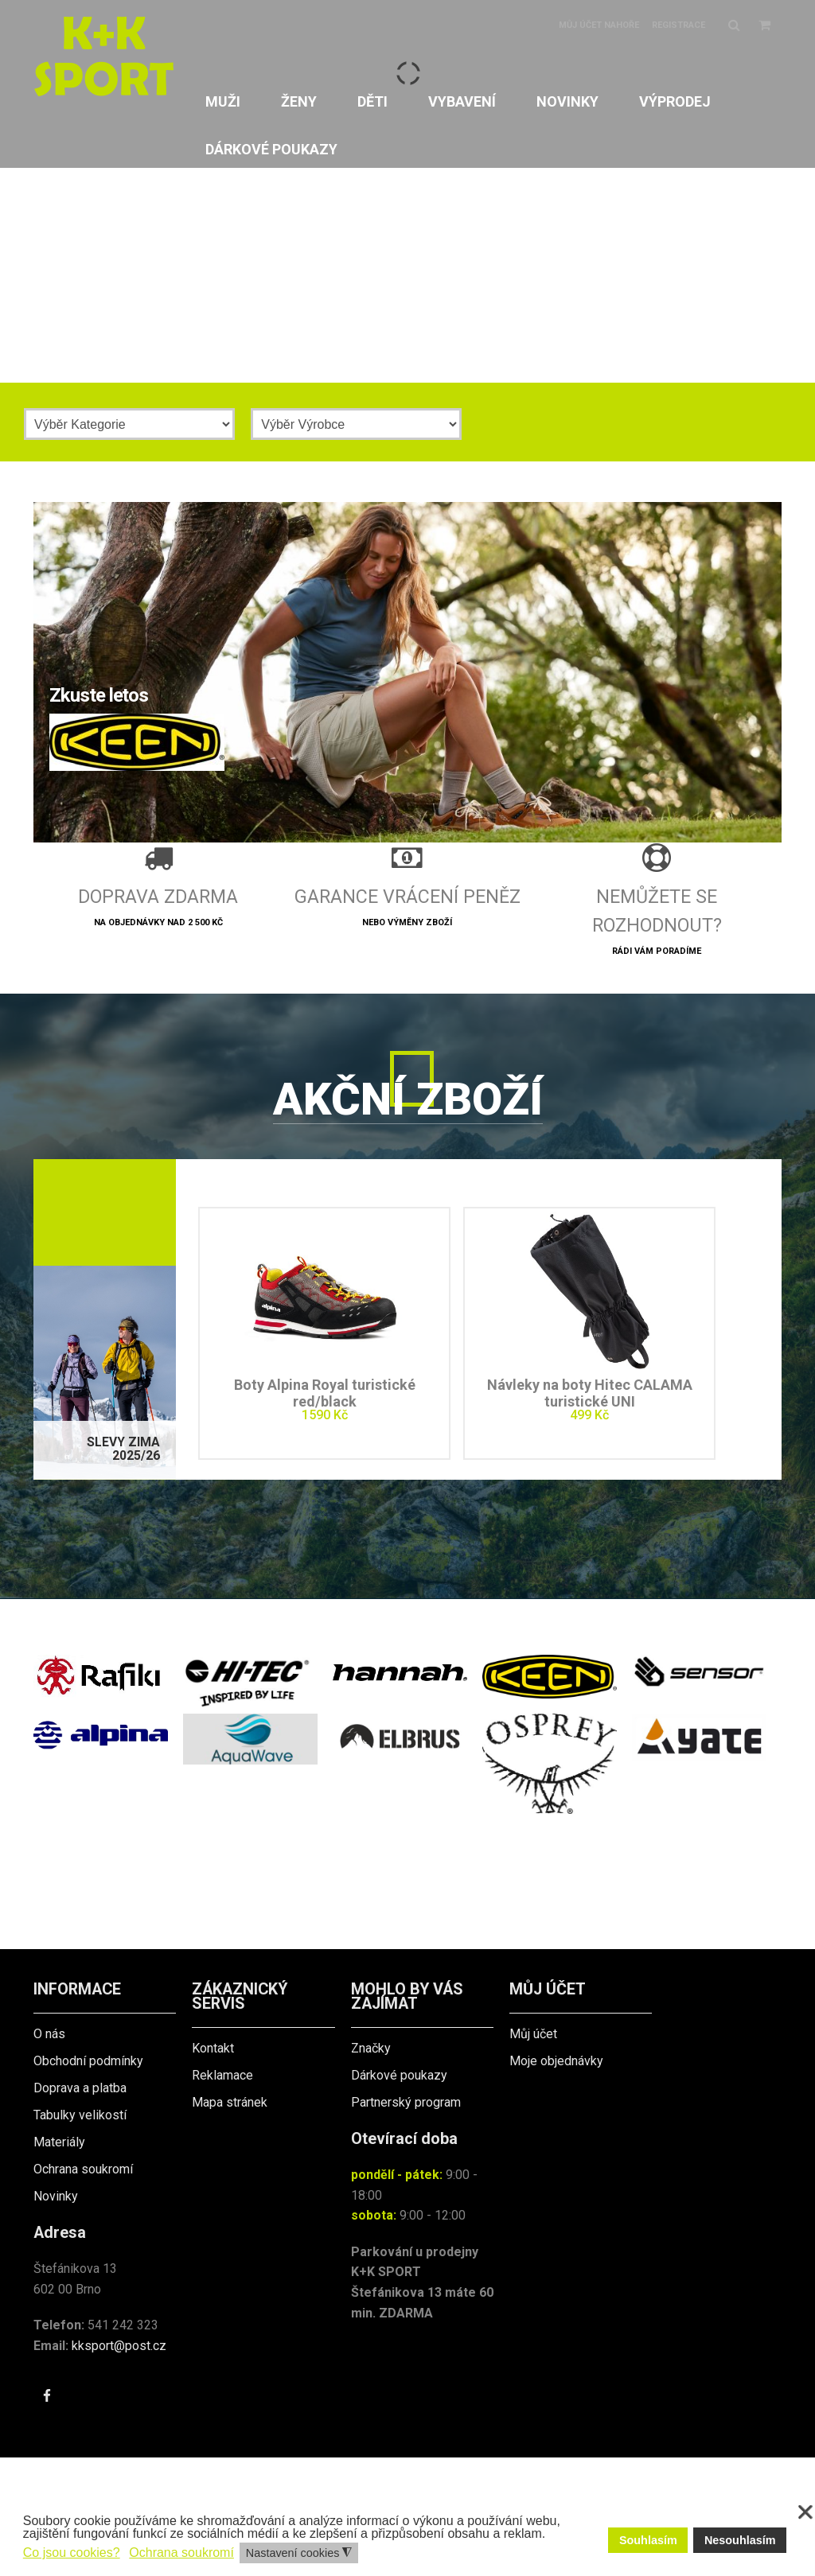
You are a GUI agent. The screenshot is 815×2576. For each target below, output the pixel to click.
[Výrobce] (356, 424)
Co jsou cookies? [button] (71, 2552)
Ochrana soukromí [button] (181, 2552)
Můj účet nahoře (599, 25)
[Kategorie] (129, 424)
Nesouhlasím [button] (740, 2540)
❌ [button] (805, 2512)
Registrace (678, 25)
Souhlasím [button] (648, 2540)
